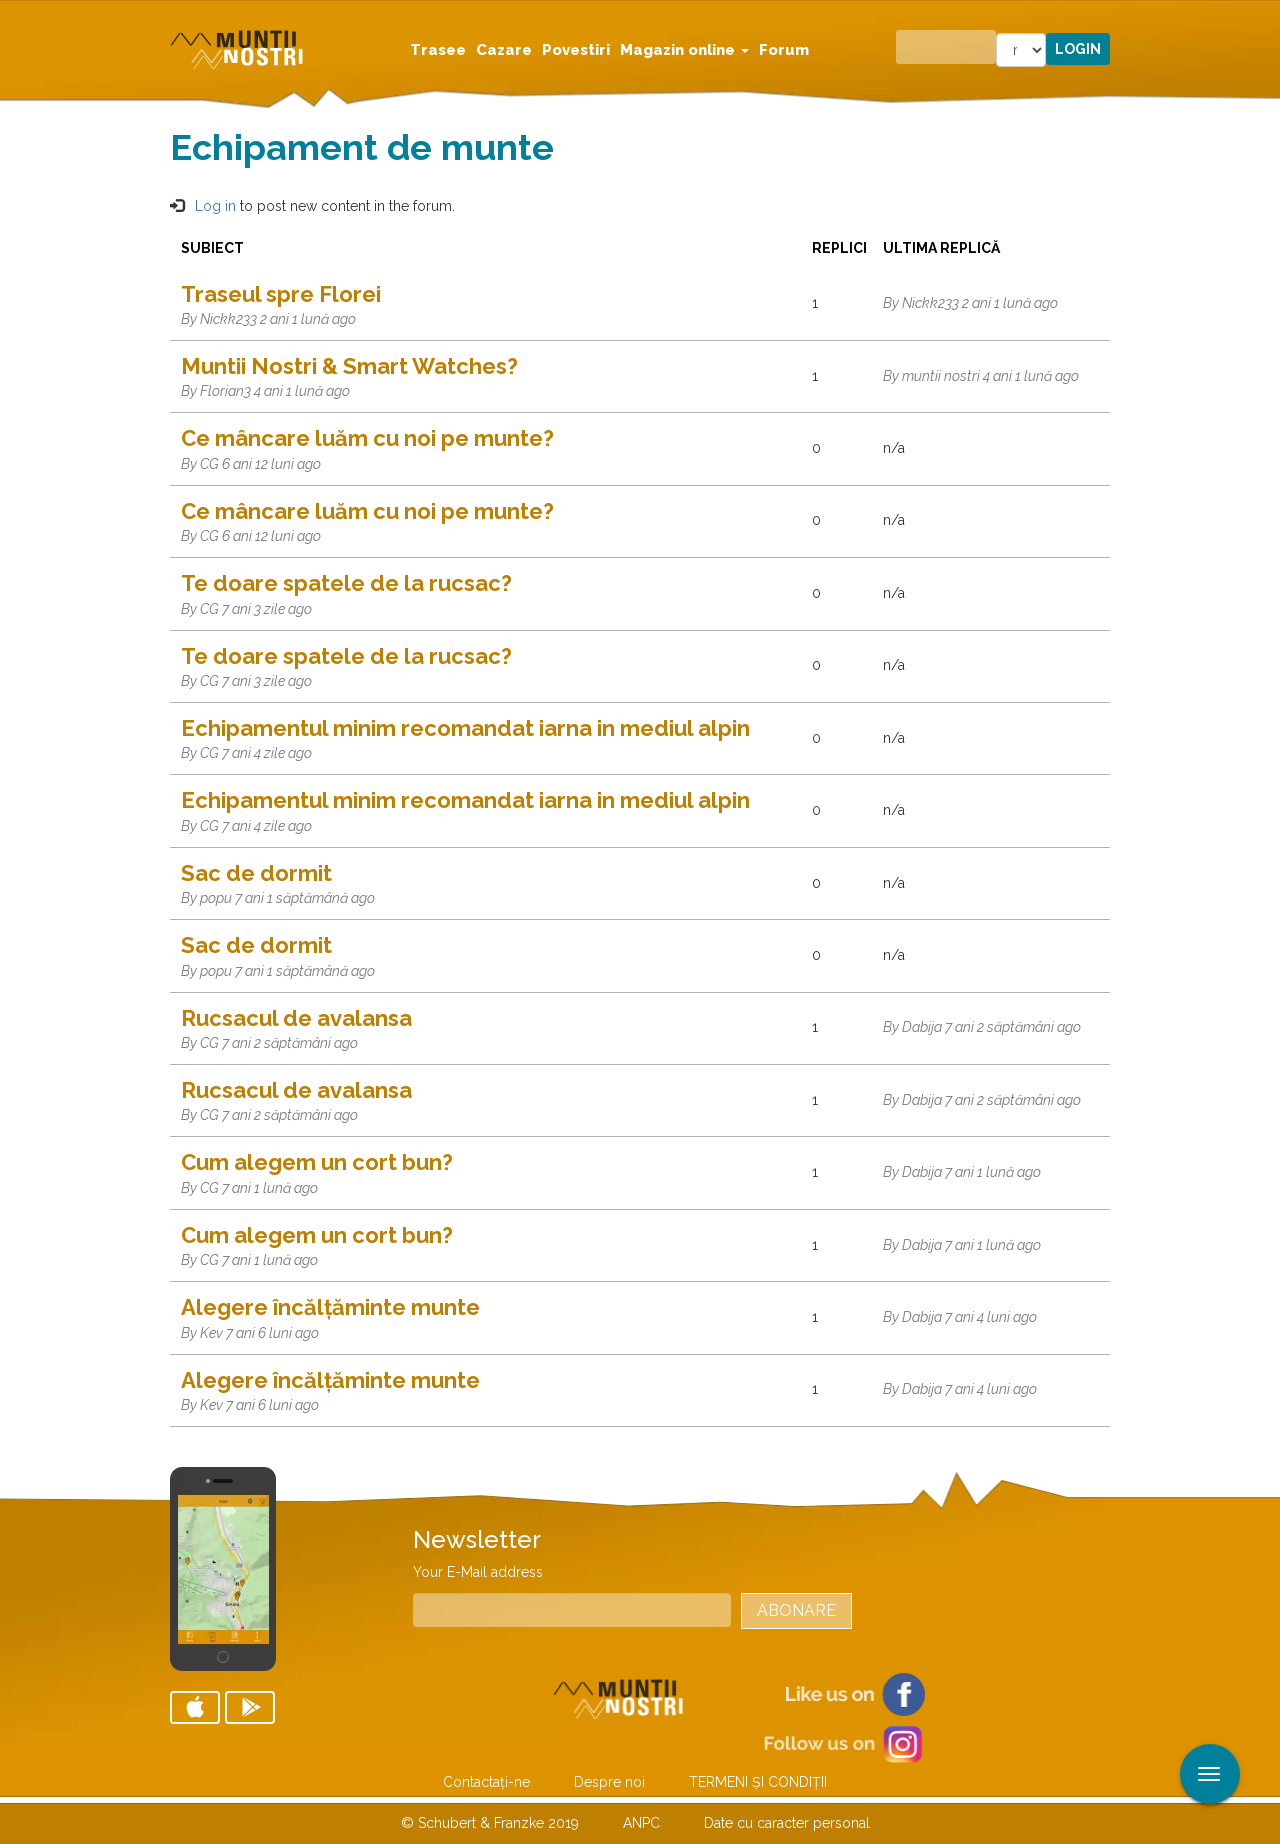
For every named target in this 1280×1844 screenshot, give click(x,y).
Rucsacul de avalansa (296, 1018)
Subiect (212, 248)
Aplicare (1265, 18)
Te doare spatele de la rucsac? (346, 583)
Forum (784, 50)
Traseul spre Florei (281, 294)
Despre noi (609, 1782)
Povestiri (576, 50)
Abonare (796, 1610)
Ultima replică (950, 248)
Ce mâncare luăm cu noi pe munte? (367, 438)
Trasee (438, 50)
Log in (215, 206)
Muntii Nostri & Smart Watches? (349, 366)
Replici (839, 248)
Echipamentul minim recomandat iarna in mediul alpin (465, 728)
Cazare (504, 50)
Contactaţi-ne (486, 1782)
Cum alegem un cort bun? (317, 1162)
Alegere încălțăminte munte (330, 1307)
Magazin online (684, 50)
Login (1078, 49)
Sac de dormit (256, 873)
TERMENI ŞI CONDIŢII (758, 1782)
